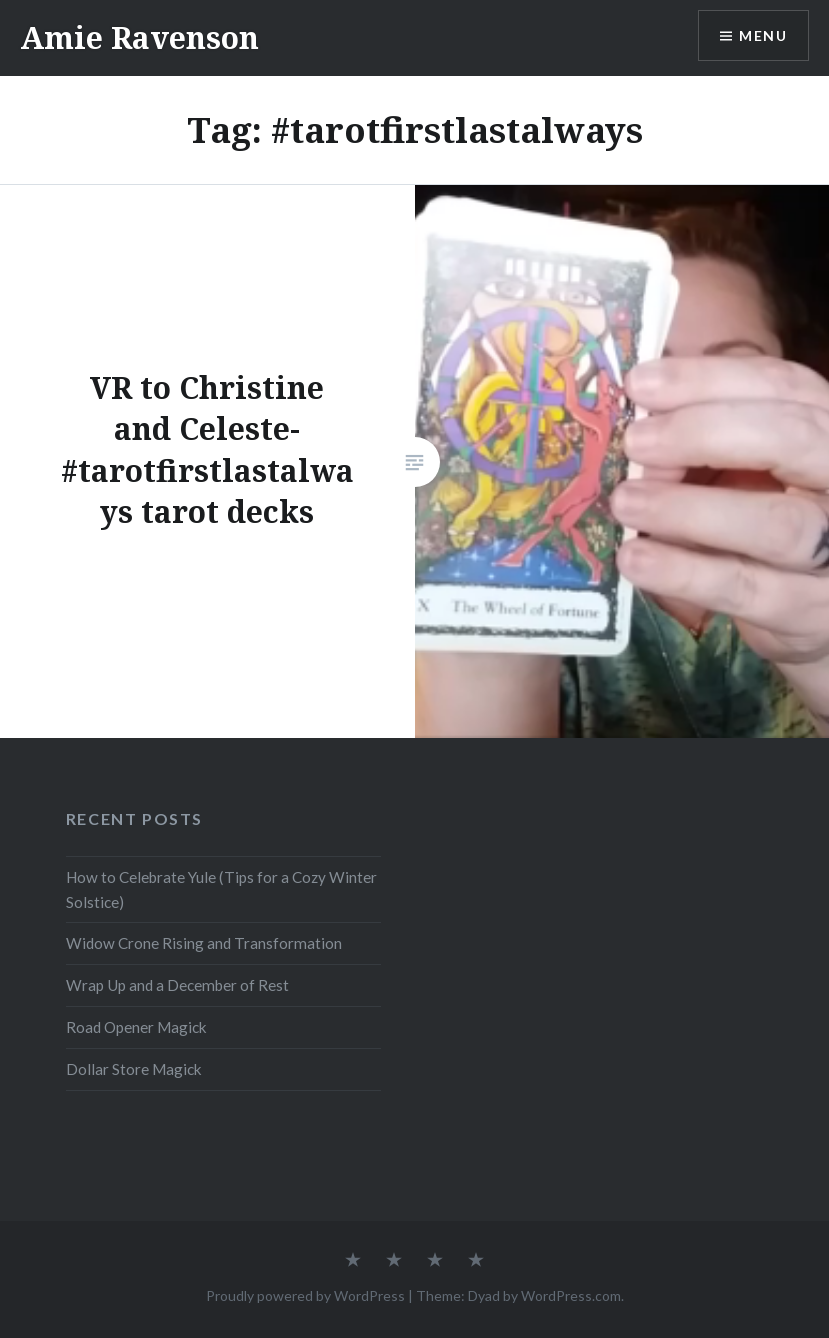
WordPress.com (571, 1295)
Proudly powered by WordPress (305, 1295)
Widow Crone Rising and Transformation (204, 943)
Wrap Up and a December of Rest (177, 985)
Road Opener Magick (136, 1027)
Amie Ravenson (139, 37)
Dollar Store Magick (134, 1069)
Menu (763, 35)
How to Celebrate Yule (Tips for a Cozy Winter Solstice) (221, 889)
